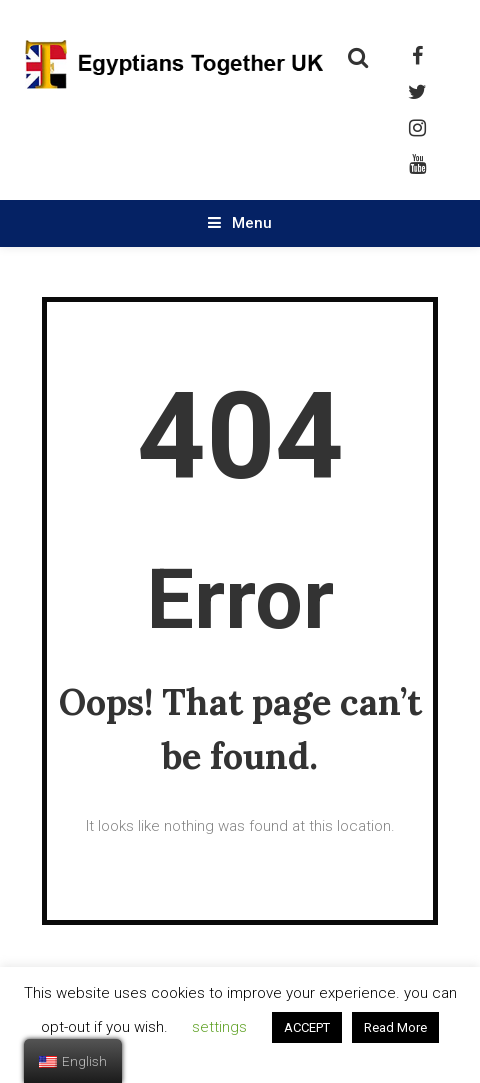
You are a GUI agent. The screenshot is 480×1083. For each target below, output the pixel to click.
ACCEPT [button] (307, 1027)
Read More (395, 1027)
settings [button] (219, 1027)
